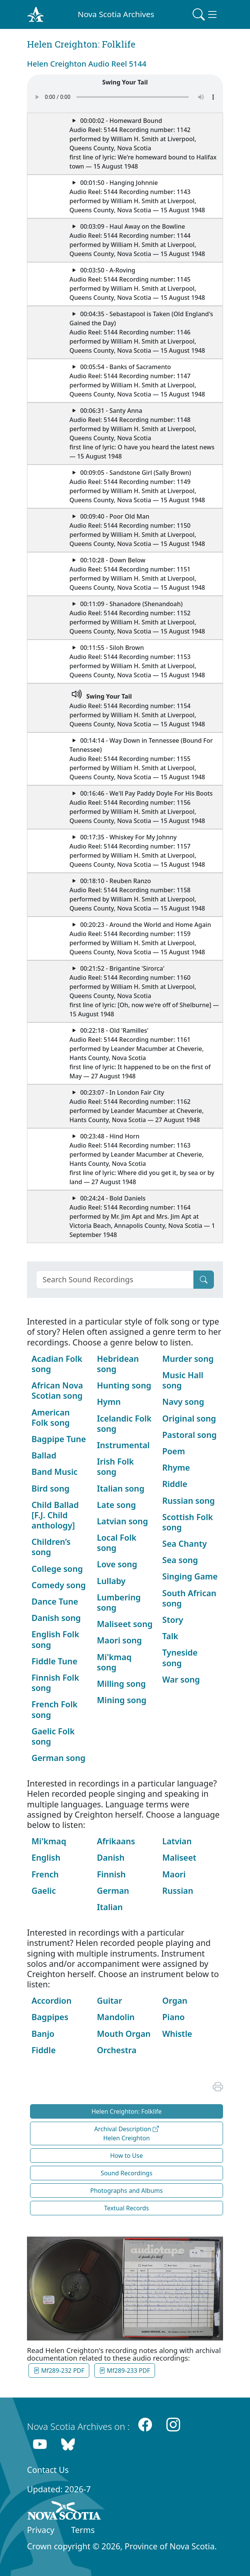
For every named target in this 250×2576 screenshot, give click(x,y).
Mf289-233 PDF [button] (124, 2370)
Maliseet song (124, 1623)
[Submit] (203, 1279)
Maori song (119, 1640)
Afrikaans (116, 1841)
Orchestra (116, 2049)
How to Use (126, 2155)
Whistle (177, 2033)
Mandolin (115, 2016)
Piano (173, 2016)
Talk (170, 1635)
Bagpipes (50, 2016)
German (113, 1890)
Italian (110, 1906)
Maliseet (179, 1857)
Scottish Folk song (187, 1522)
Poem (173, 1451)
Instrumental (123, 1444)
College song (57, 1568)
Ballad (44, 1455)
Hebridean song (118, 1363)
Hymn (109, 1401)
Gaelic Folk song (53, 1736)
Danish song (56, 1617)
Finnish (111, 1874)
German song (58, 1757)
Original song (189, 1418)
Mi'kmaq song (114, 1662)
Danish (111, 1857)
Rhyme (176, 1467)
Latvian (177, 1841)
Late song (116, 1504)
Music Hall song (182, 1380)
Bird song (51, 1488)
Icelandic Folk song (124, 1423)
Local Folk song (116, 1542)
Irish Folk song (115, 1466)
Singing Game (190, 1576)
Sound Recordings (126, 2173)
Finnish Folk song (55, 1682)
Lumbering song (119, 1602)
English (46, 1857)
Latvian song (122, 1521)
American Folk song (51, 1417)
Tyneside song (180, 1657)
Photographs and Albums (126, 2190)
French (45, 1874)
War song (181, 1679)
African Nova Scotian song (57, 1390)
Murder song (188, 1358)
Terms (83, 2529)
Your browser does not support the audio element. (125, 97)
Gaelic (44, 1890)
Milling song (121, 1683)
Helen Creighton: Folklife (127, 2111)
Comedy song (59, 1584)
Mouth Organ (123, 2033)
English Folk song (55, 1639)
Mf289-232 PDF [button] (58, 2370)
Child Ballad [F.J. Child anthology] (55, 1515)
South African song (189, 1598)
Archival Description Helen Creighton (126, 2133)
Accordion (51, 2000)
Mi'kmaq (49, 1841)
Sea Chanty (184, 1543)
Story (172, 1619)
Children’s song (51, 1546)
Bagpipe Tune (59, 1438)
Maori (174, 1874)
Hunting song (124, 1385)
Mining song (121, 1699)
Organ (174, 2000)
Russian (177, 1890)
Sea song (180, 1559)
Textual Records (126, 2208)
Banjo (43, 2033)
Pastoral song (189, 1434)
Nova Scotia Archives (116, 14)
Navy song (183, 1401)
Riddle (174, 1483)
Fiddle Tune (55, 1661)
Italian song (120, 1488)
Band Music (55, 1471)
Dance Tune (55, 1601)
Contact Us (48, 2469)
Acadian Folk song (57, 1363)
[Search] (115, 1279)
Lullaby (111, 1580)
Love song (117, 1564)
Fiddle (44, 2049)
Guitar (109, 2000)
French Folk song (55, 1709)
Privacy (40, 2529)
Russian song (188, 1500)
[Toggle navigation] (205, 14)
